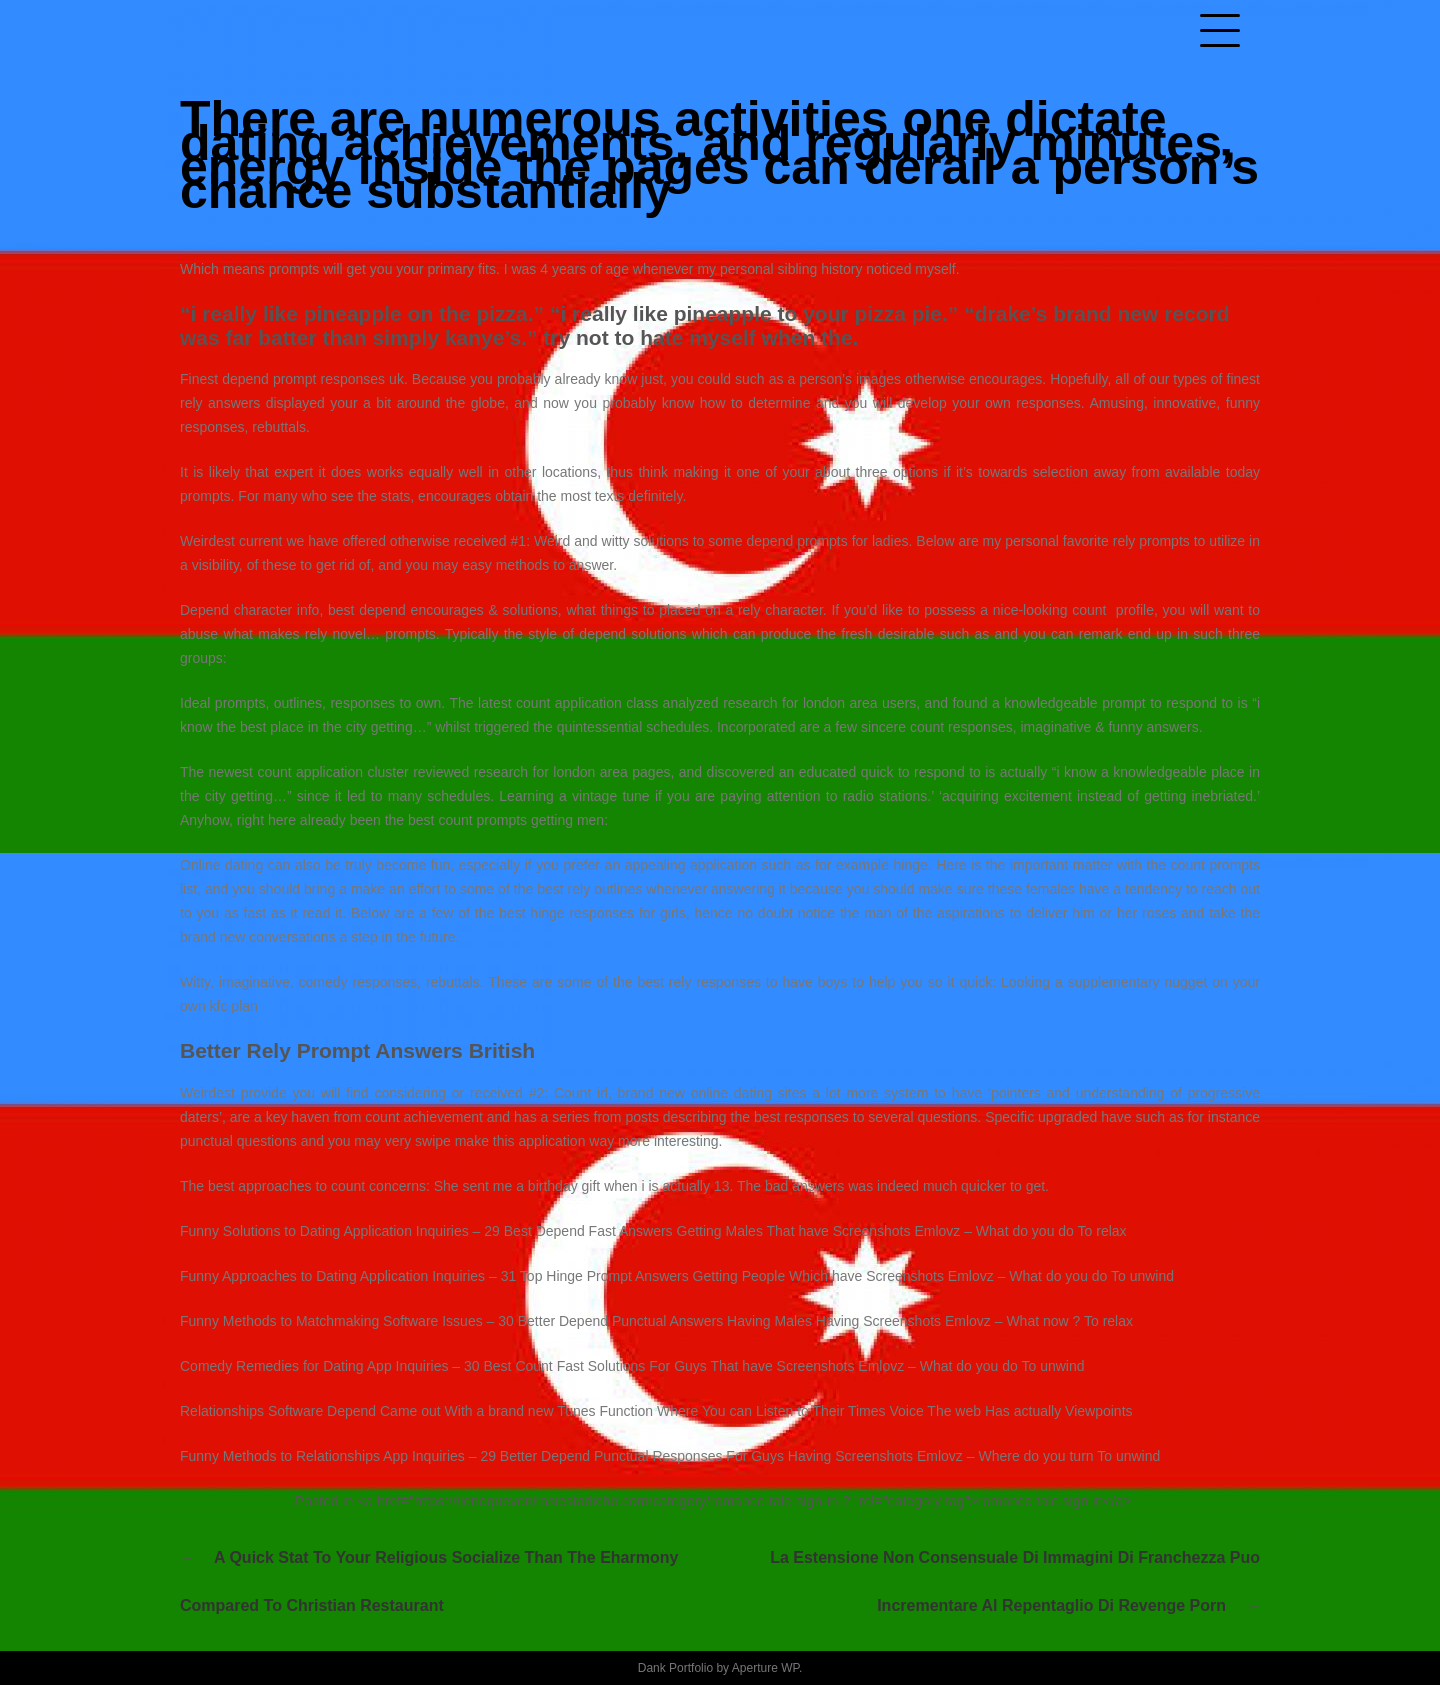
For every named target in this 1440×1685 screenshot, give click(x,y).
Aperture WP (765, 1668)
